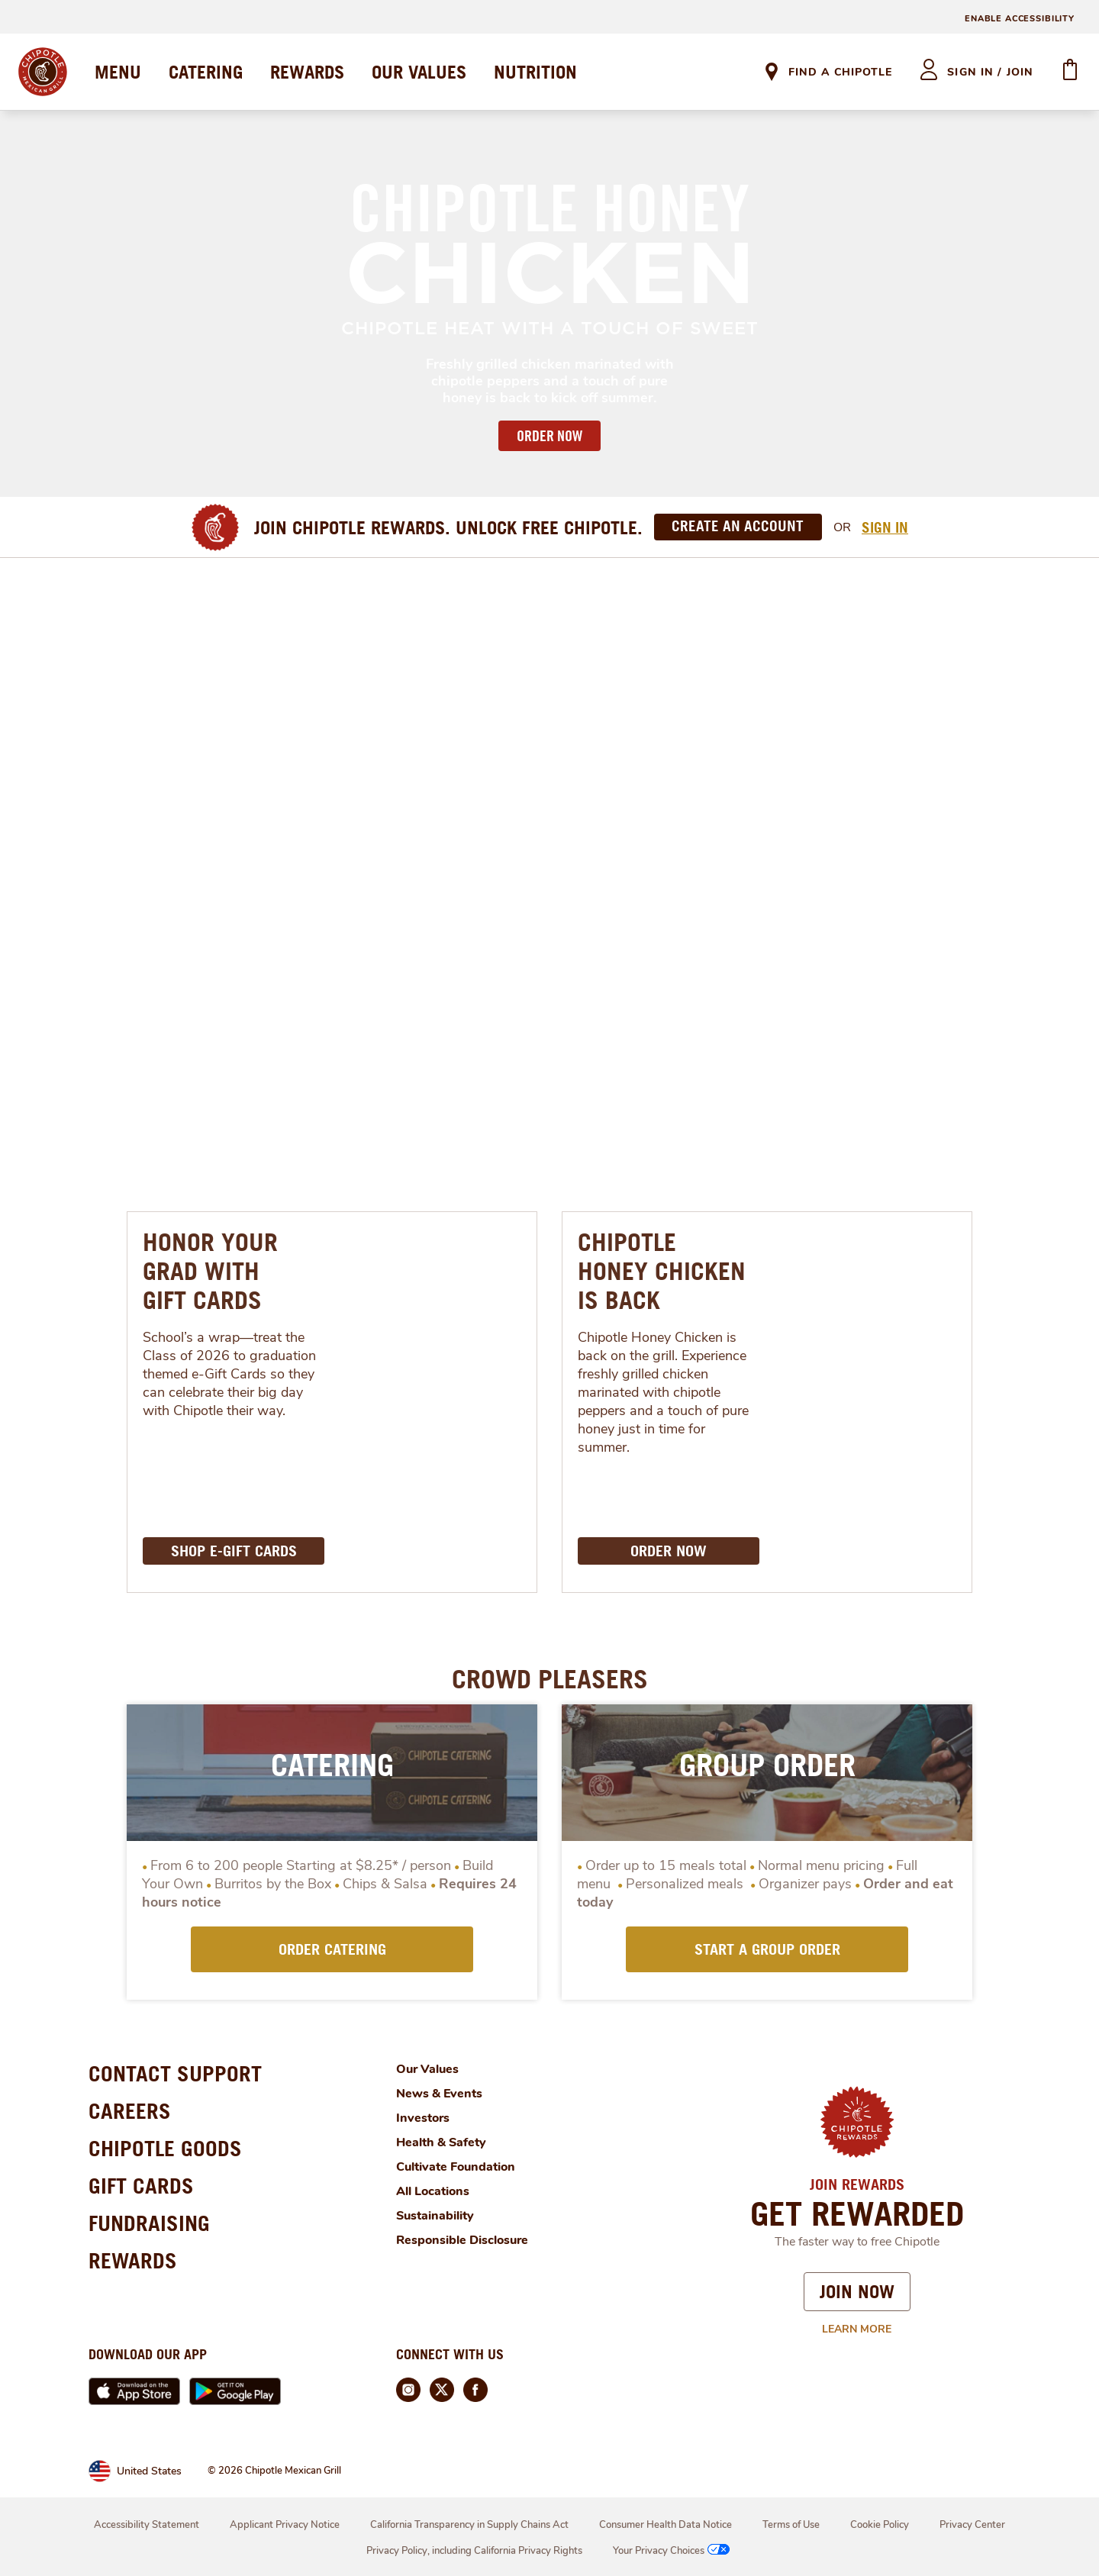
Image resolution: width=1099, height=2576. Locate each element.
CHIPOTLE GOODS (165, 2148)
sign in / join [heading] (990, 72)
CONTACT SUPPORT (175, 2073)
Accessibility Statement (146, 2525)
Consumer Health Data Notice (665, 2525)
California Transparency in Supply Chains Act (469, 2525)
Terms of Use (791, 2525)
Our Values (427, 2069)
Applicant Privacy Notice (285, 2525)
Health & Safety (441, 2142)
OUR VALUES (419, 71)
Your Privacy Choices (673, 2551)
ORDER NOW (549, 436)
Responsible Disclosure (462, 2240)
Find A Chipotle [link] (840, 72)
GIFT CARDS (141, 2185)
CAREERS (130, 2110)
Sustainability (435, 2215)
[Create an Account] (738, 527)
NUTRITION (535, 71)
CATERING (206, 71)
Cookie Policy (879, 2525)
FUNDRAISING (149, 2223)
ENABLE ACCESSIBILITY (1020, 18)
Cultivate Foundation (455, 2166)
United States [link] (149, 2471)
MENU (118, 71)
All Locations (432, 2191)
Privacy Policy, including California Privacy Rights (474, 2551)
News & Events (439, 2093)
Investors (423, 2118)
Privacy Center (972, 2525)
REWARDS (307, 71)
